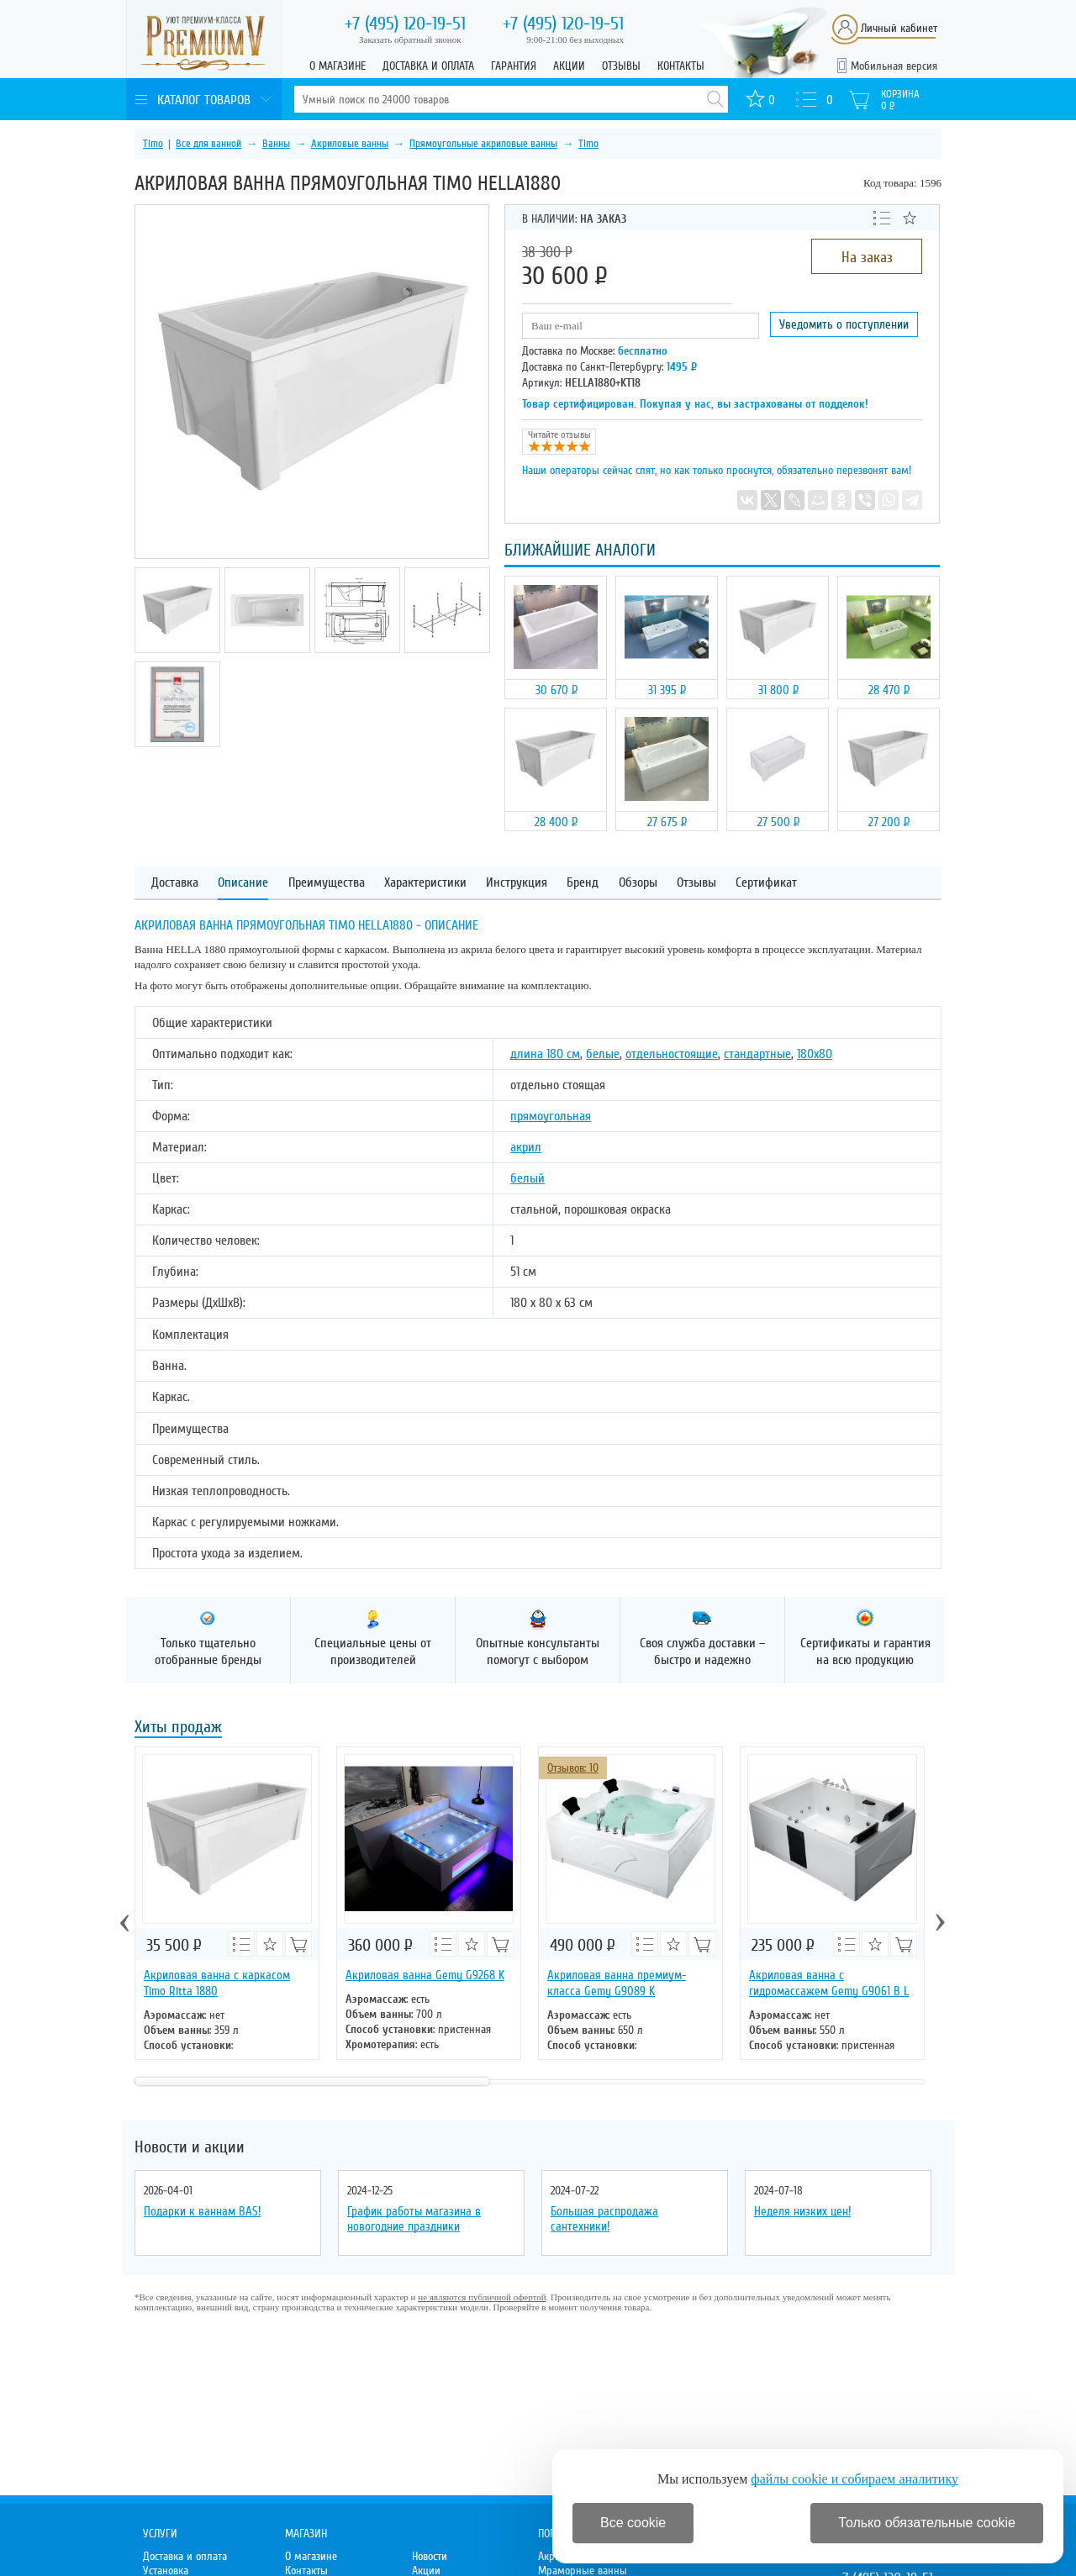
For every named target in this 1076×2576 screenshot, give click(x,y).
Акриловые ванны (349, 143)
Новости (429, 2556)
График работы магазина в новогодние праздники (414, 2219)
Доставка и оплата (428, 66)
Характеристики (425, 883)
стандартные (757, 1054)
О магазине (337, 66)
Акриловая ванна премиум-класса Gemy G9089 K (616, 1983)
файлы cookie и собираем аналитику (854, 2479)
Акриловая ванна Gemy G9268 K (424, 1975)
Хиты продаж (178, 1728)
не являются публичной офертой (482, 2297)
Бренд (583, 883)
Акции (569, 66)
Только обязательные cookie (926, 2522)
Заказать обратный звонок (410, 39)
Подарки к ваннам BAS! (202, 2211)
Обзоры (638, 883)
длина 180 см (545, 1054)
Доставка (174, 883)
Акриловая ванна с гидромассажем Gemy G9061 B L (829, 1983)
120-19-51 (405, 23)
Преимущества (326, 883)
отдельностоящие (671, 1054)
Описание (243, 883)
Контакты (680, 66)
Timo (153, 143)
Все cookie (633, 2522)
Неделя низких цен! (802, 2211)
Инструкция (516, 883)
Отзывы (621, 66)
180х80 (814, 1054)
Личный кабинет (899, 28)
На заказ (867, 257)
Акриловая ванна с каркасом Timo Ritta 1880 (217, 1983)
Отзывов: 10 (573, 1768)
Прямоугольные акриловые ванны (483, 143)
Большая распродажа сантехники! (604, 2219)
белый (527, 1178)
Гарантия (513, 66)
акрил (525, 1147)
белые (603, 1054)
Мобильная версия (894, 66)
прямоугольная (550, 1116)
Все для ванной (208, 143)
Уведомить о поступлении (844, 324)
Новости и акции (189, 2147)
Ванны (276, 143)
